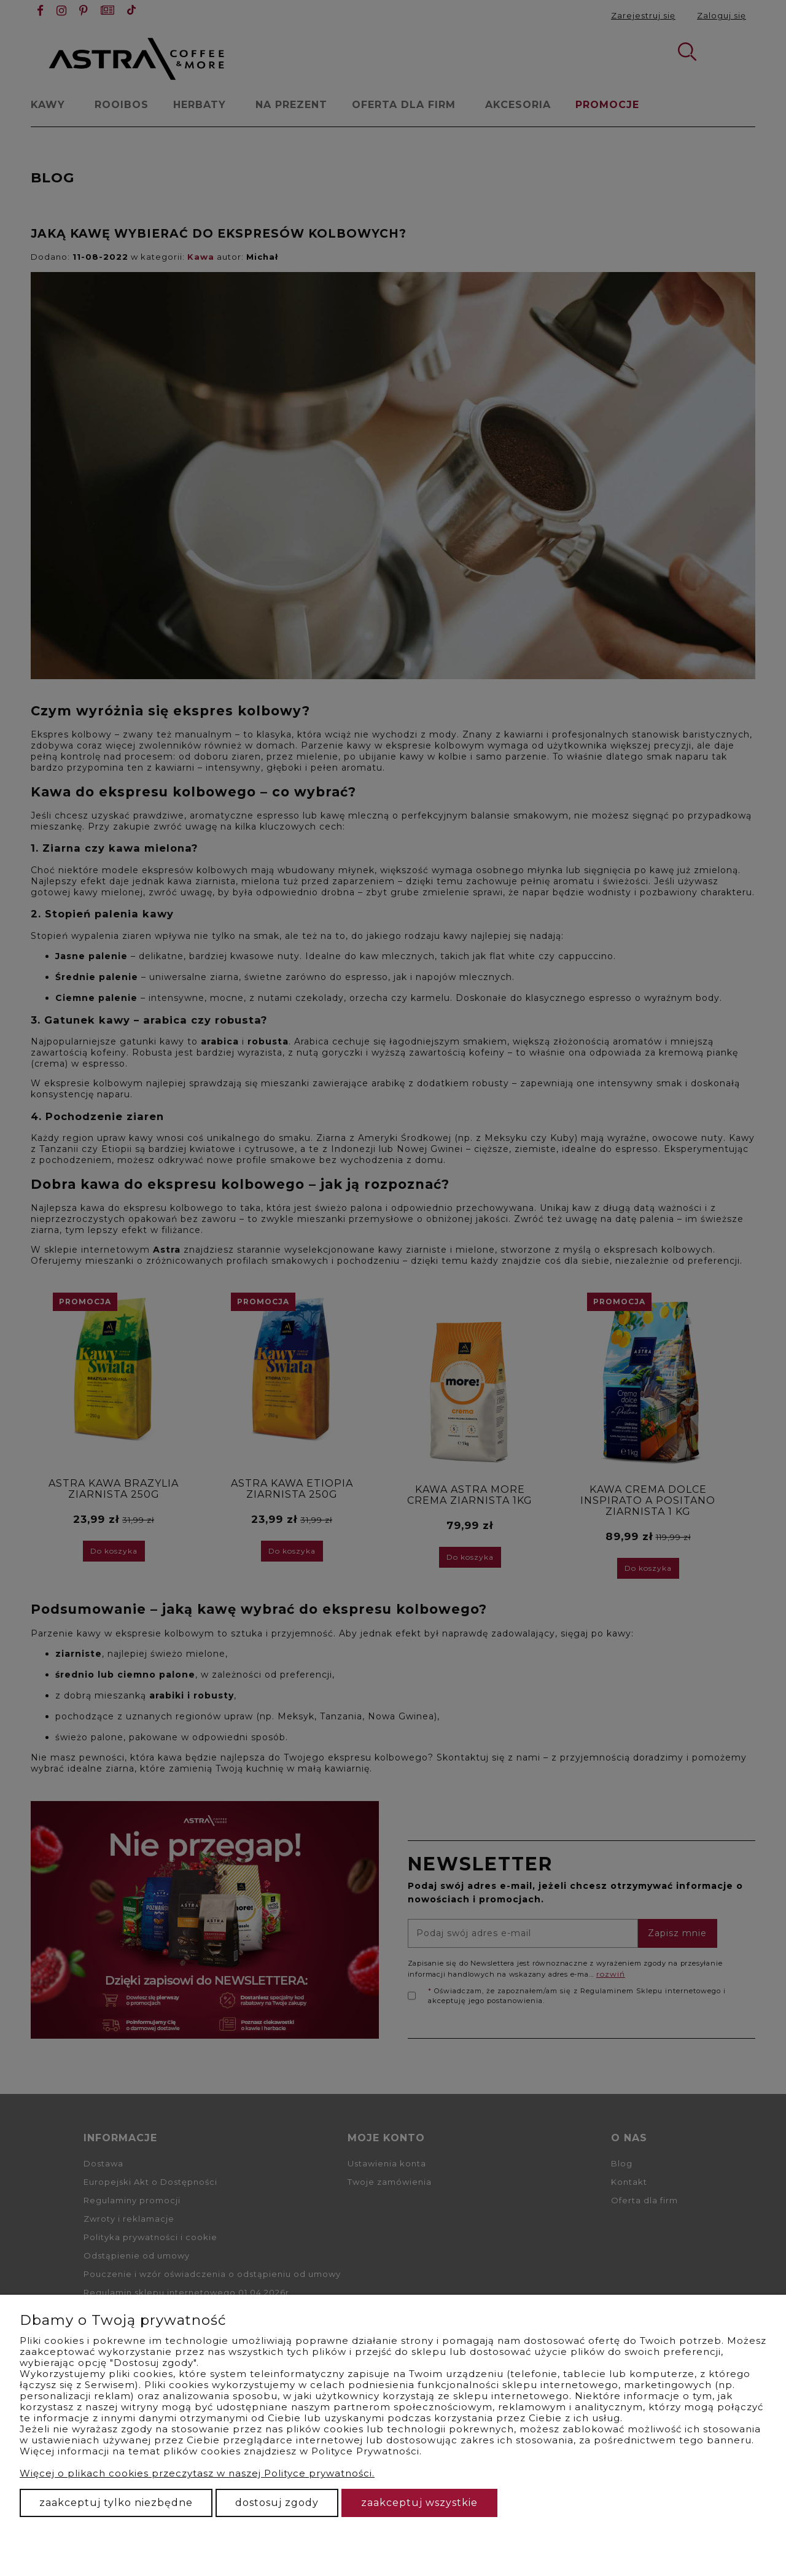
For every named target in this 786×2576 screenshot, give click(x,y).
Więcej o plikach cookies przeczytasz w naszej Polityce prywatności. (197, 2473)
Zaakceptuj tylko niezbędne (116, 2502)
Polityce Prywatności (365, 2451)
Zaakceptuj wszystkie (419, 2502)
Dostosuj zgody (277, 2502)
